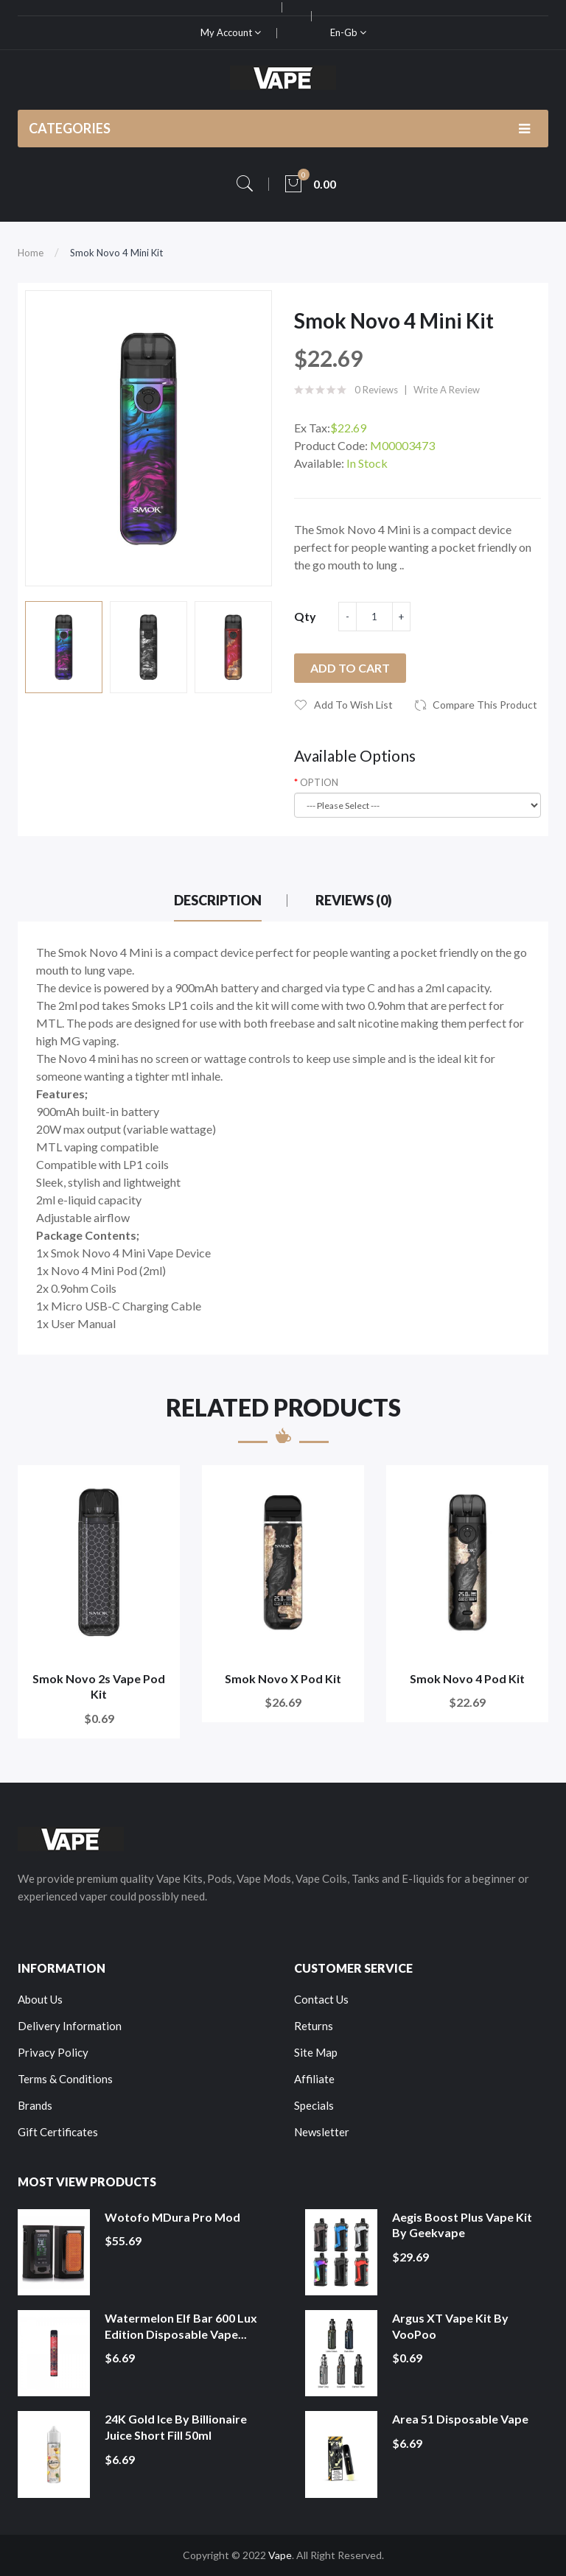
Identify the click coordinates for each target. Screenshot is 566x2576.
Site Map (316, 2052)
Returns (313, 2025)
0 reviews (376, 389)
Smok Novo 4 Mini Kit (116, 253)
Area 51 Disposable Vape (460, 2419)
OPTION (319, 782)
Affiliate (314, 2078)
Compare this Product (485, 704)
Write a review (446, 389)
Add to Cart (350, 668)
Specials (314, 2105)
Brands (35, 2105)
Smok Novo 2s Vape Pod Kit (98, 1686)
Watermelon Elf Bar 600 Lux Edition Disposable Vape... (181, 2326)
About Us (40, 1999)
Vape (280, 2555)
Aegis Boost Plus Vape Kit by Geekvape (462, 2225)
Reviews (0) (353, 900)
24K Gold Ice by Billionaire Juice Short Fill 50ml (176, 2427)
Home (30, 253)
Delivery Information (70, 2025)
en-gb (348, 32)
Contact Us (321, 1999)
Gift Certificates (58, 2131)
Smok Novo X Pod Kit (283, 1678)
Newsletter (321, 2131)
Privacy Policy (53, 2052)
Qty (305, 616)
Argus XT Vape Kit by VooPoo (450, 2326)
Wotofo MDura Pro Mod (172, 2217)
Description (218, 900)
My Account (230, 32)
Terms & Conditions (65, 2078)
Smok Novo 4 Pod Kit (467, 1678)
